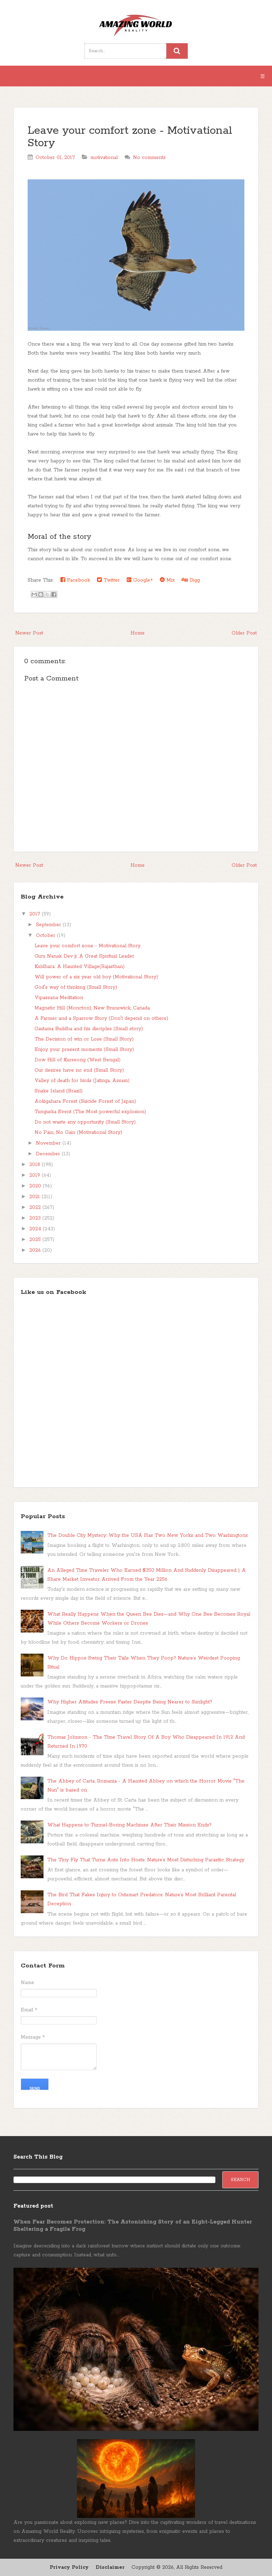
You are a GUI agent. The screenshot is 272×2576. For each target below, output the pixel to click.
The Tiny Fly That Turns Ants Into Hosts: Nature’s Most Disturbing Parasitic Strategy (145, 1860)
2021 (35, 1197)
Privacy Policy (69, 2567)
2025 (35, 1240)
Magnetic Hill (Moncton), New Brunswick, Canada (92, 1008)
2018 (35, 1165)
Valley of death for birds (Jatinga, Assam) (82, 1081)
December (49, 1154)
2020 (36, 1186)
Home (137, 633)
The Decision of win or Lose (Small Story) (84, 1039)
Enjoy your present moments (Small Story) (84, 1049)
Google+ (140, 580)
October (46, 935)
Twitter (108, 580)
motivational (104, 157)
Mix (167, 580)
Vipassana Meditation (59, 998)
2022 (35, 1207)
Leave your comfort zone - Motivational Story (130, 137)
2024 (36, 1229)
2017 (35, 914)
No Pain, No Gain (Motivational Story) (78, 1132)
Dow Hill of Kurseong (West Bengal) (77, 1060)
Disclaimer (110, 2567)
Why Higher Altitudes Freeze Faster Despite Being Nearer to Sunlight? (129, 1702)
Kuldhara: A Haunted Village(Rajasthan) (80, 966)
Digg (191, 580)
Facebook (75, 580)
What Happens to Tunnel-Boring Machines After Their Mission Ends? (129, 1825)
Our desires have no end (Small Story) (79, 1070)
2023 (35, 1218)
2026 (35, 1250)
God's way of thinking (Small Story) (76, 987)
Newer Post (29, 633)
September (49, 925)
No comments (149, 157)
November (49, 1143)
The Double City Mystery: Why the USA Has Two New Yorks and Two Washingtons (147, 1535)
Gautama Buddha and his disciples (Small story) (89, 1029)
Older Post (244, 633)
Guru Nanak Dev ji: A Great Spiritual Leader (84, 956)
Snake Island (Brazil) (58, 1091)
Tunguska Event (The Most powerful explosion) (90, 1112)
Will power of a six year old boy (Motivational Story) (96, 977)
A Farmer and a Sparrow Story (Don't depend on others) (101, 1018)
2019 (35, 1175)
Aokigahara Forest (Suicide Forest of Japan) (85, 1101)
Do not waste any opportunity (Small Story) (85, 1122)
